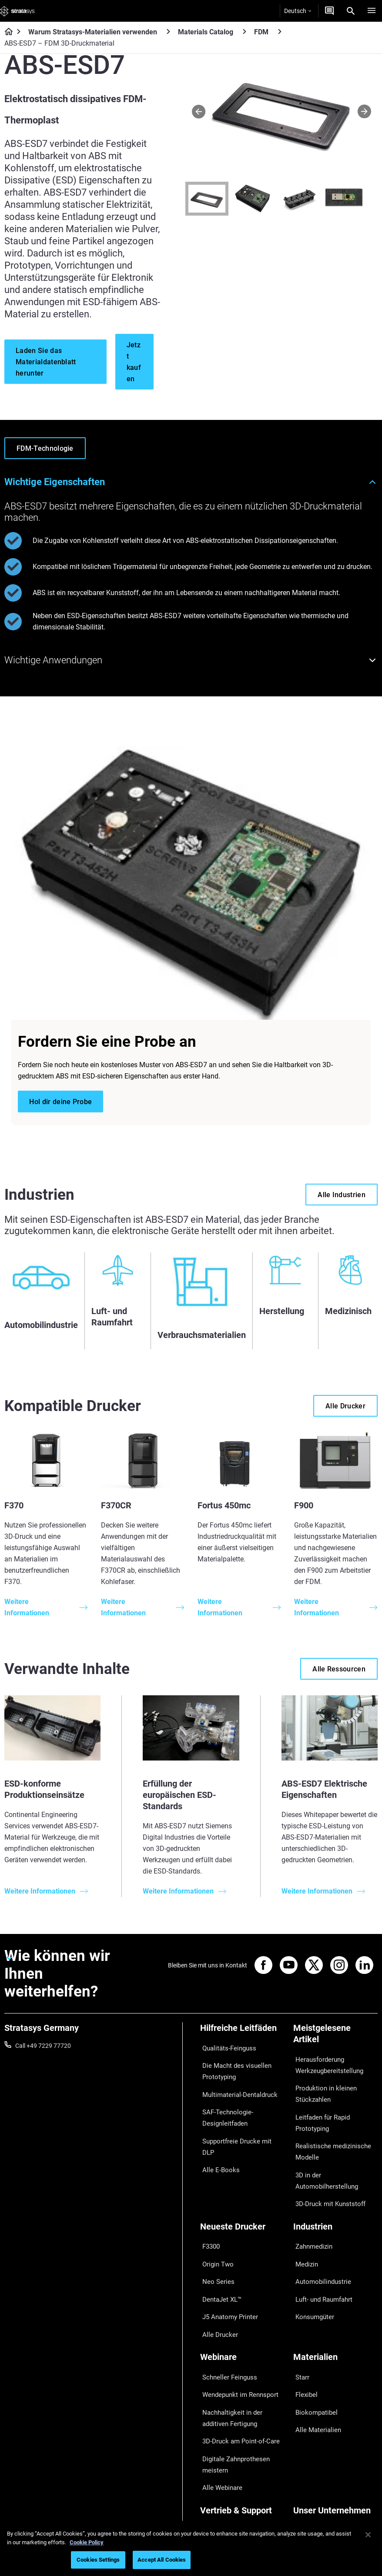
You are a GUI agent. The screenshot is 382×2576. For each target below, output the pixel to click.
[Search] (350, 11)
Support (211, 2429)
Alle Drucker (216, 2267)
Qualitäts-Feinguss (225, 2045)
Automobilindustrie (319, 2229)
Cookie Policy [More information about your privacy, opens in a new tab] (87, 2542)
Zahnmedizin (310, 2203)
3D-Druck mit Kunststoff (326, 2166)
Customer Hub (219, 2467)
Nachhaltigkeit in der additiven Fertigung (240, 2336)
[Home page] (5, 32)
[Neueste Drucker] (242, 2189)
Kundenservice (220, 2480)
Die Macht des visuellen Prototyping (231, 2064)
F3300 (209, 2203)
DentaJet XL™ (219, 2242)
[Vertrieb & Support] (242, 2415)
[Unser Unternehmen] (335, 2415)
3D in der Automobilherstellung (334, 2153)
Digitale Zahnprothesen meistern (231, 2373)
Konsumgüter (311, 2254)
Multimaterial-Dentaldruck (235, 2082)
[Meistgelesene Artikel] (335, 2036)
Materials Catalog (205, 32)
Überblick (305, 2429)
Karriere (304, 2467)
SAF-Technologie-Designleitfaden (223, 2101)
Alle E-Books (216, 2132)
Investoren (307, 2506)
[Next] (364, 111)
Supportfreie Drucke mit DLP (238, 2119)
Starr (300, 2305)
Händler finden (220, 2442)
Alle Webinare (218, 2391)
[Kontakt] (329, 11)
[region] (191, 2548)
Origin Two (214, 2216)
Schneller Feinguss (225, 2305)
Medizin (303, 2216)
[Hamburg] (371, 11)
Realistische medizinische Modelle (327, 2135)
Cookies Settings (98, 2559)
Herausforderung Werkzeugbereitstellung (324, 2062)
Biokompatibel (312, 2330)
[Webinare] (242, 2291)
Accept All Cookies (161, 2559)
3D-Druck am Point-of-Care (236, 2355)
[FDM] (279, 31)
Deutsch (297, 10)
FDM (261, 32)
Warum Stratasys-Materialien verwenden (92, 32)
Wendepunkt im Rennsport (235, 2318)
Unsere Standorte (316, 2455)
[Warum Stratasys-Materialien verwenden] (168, 31)
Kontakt (304, 2442)
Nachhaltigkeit (312, 2493)
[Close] (368, 2534)
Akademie (306, 2480)
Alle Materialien (313, 2343)
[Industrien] (335, 2189)
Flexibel (303, 2318)
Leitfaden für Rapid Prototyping (319, 2111)
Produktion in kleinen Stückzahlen (321, 2087)
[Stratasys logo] (17, 11)
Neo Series (214, 2229)
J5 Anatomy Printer (226, 2254)
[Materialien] (335, 2291)
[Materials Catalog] (244, 31)
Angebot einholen (223, 2455)
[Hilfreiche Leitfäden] (242, 2031)
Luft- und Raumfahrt (321, 2242)
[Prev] (198, 111)
